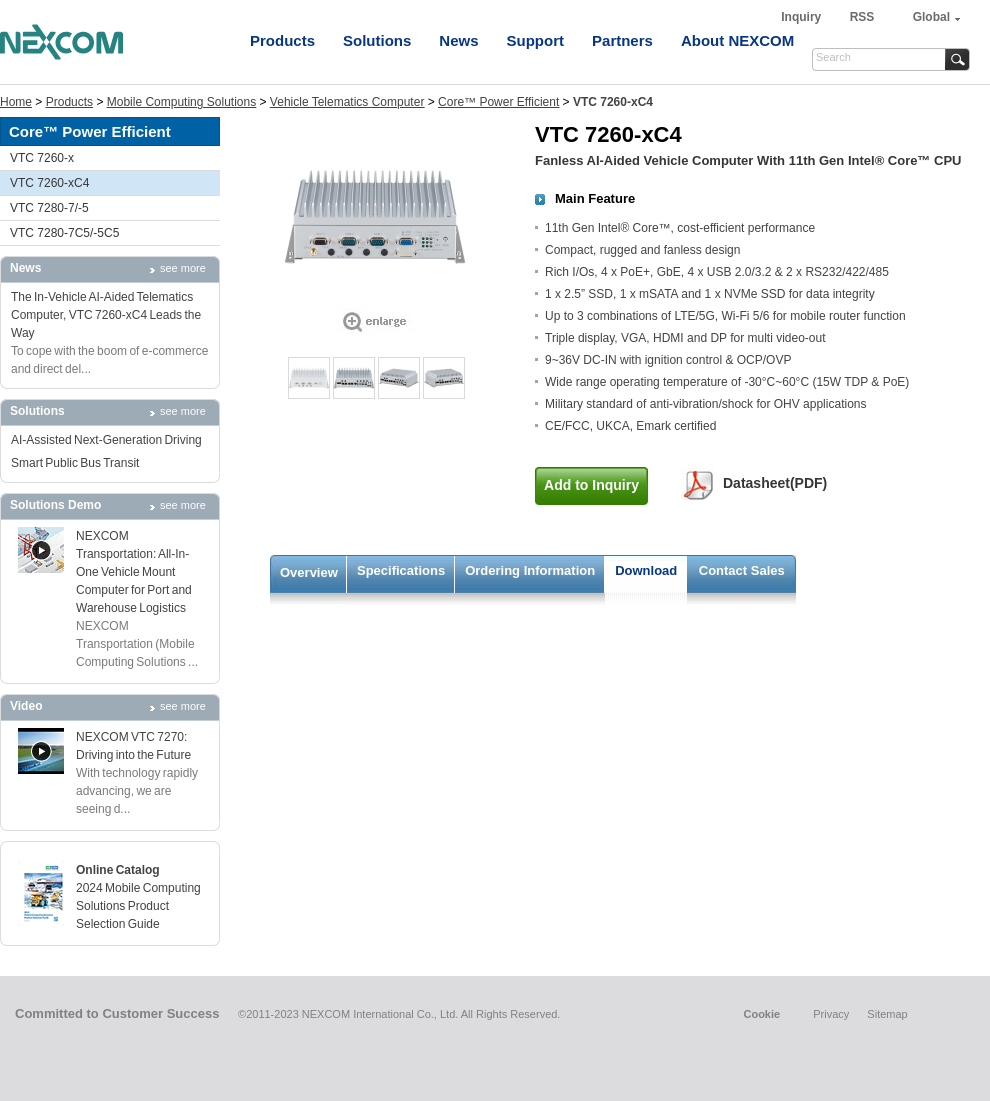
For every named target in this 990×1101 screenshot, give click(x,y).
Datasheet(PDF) (775, 483)
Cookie (761, 1014)
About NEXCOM (737, 40)
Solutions (377, 40)
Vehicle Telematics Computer (347, 102)
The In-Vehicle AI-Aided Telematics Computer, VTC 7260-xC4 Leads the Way (106, 315)
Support (536, 40)
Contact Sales (742, 570)
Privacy (831, 1014)
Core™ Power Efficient (498, 102)
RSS (862, 17)
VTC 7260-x (42, 158)
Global (931, 17)
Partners (622, 40)
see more (183, 268)
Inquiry (802, 17)
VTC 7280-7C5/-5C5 (64, 233)
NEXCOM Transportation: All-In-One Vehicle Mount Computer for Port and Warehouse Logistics (134, 572)
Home (16, 102)
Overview (309, 572)
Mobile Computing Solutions (181, 102)
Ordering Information (530, 570)
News (458, 40)
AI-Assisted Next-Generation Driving (106, 440)
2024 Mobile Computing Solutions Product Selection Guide (138, 906)
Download (646, 570)
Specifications (401, 570)
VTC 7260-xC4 (49, 183)
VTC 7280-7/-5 (49, 208)
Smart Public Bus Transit (75, 463)
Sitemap (887, 1014)
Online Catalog (118, 870)
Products (282, 40)
